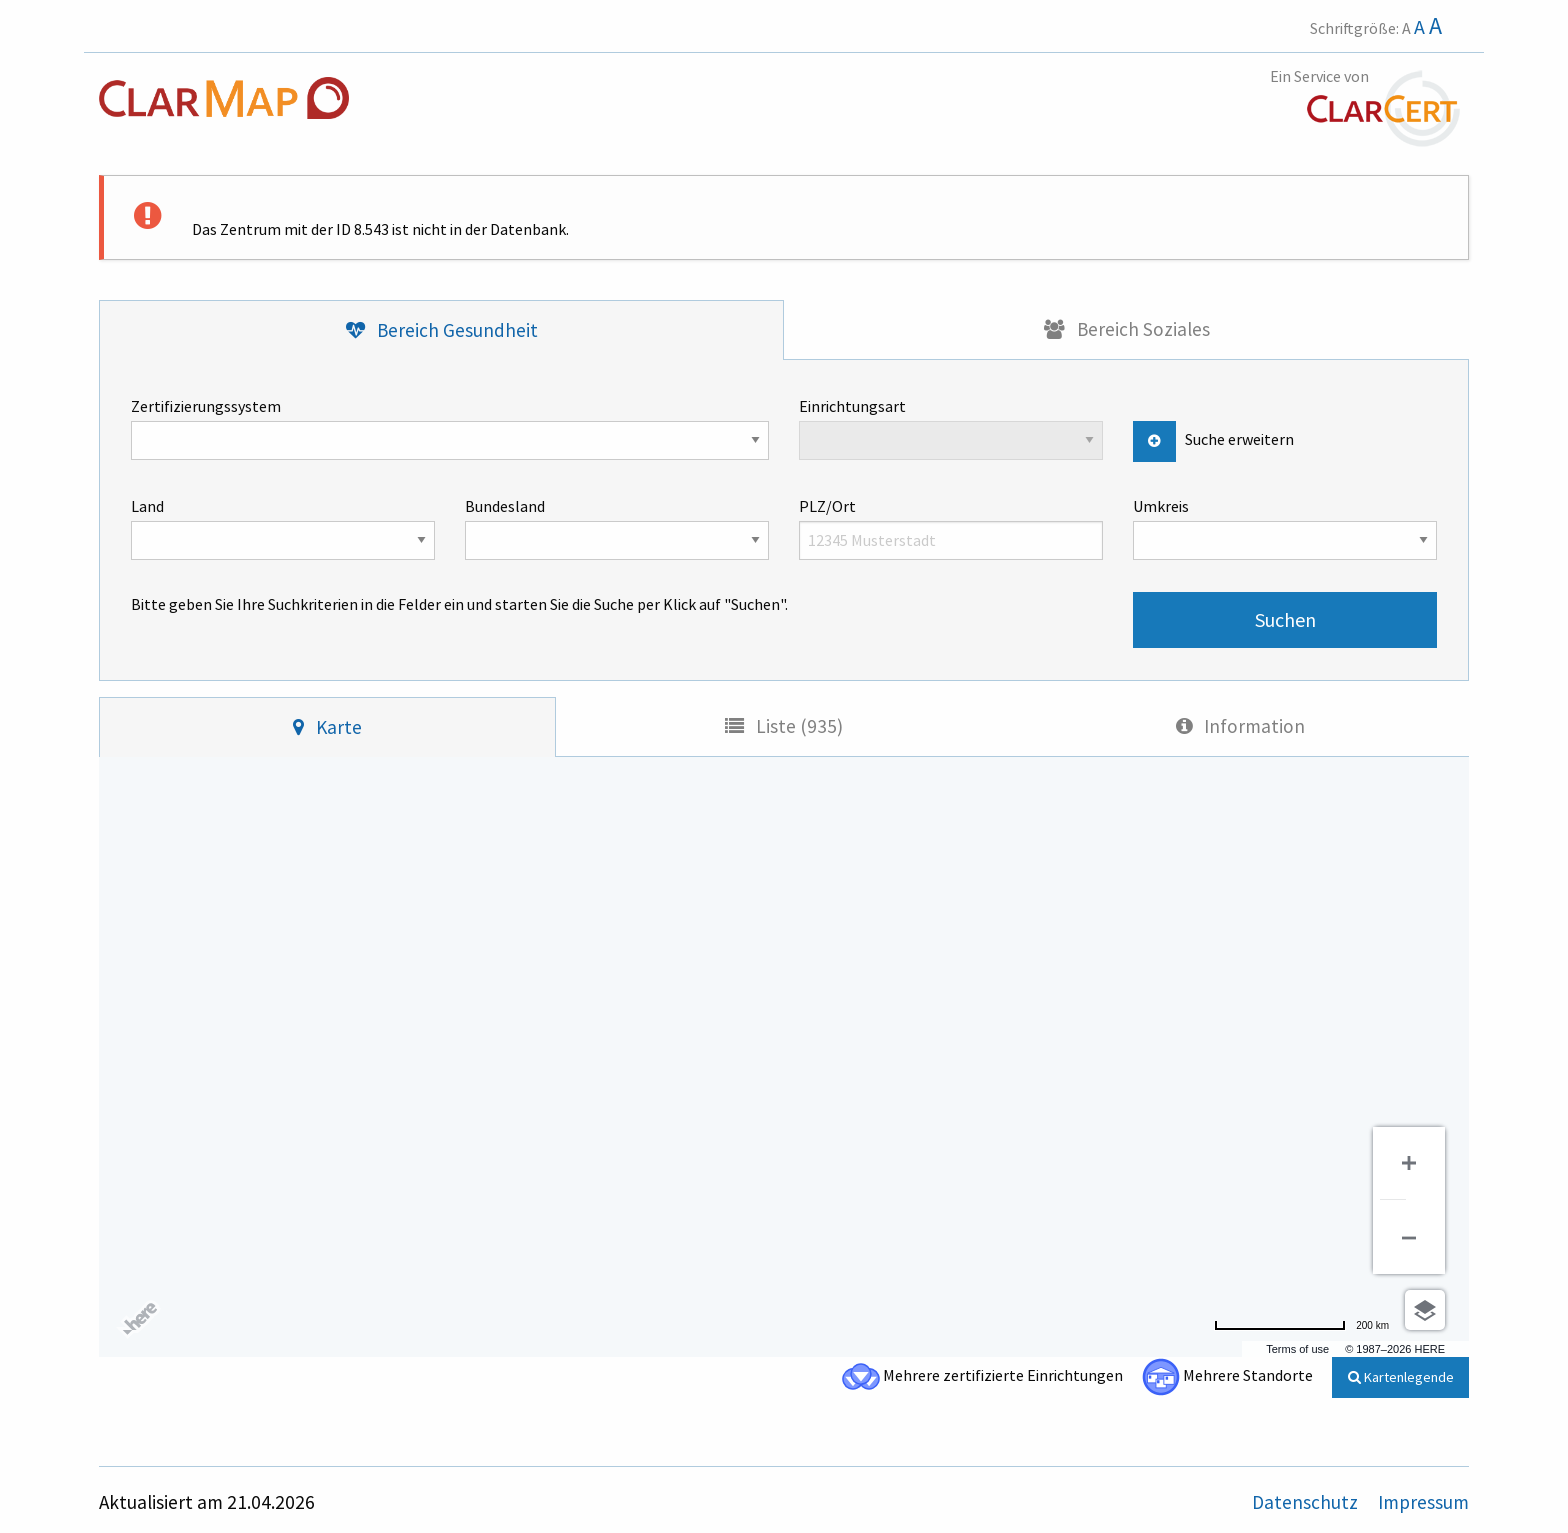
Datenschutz (1307, 1502)
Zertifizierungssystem (450, 428)
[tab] (441, 330)
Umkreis (1285, 528)
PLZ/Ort (951, 528)
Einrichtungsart (951, 428)
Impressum (1423, 1502)
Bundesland (617, 528)
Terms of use (1297, 1349)
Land (283, 528)
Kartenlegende (1401, 1377)
